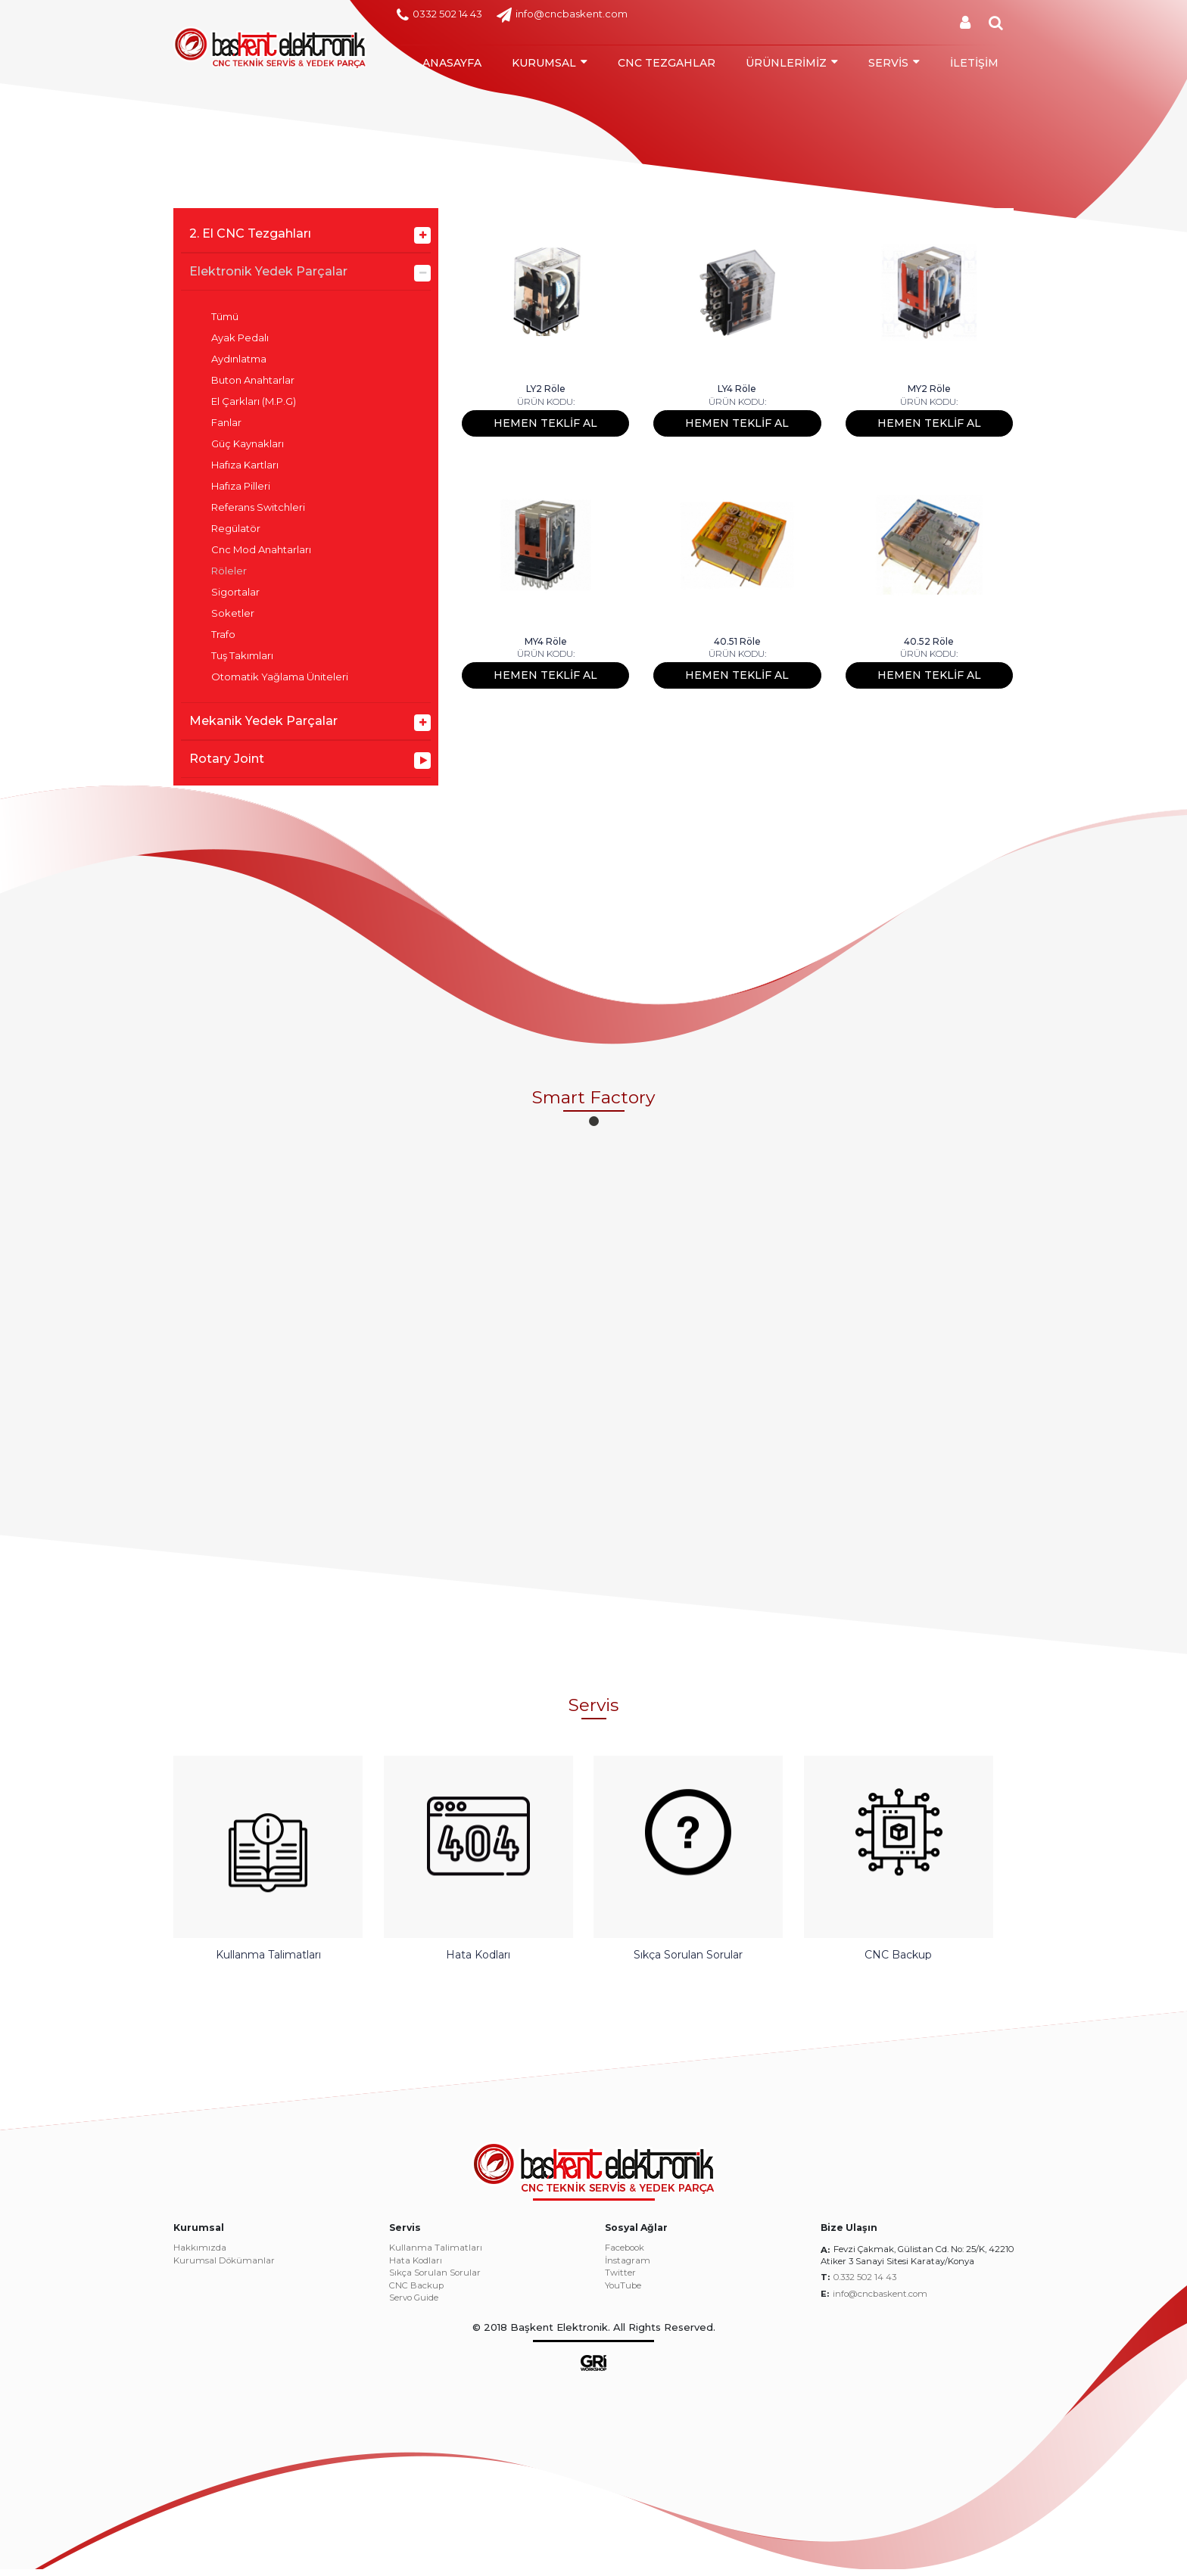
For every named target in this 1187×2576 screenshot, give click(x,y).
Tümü (224, 317)
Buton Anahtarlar (252, 380)
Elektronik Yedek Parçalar (268, 271)
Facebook (624, 2255)
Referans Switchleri (258, 507)
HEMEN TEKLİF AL (545, 423)
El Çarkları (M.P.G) (253, 401)
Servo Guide (413, 2305)
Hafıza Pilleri (240, 486)
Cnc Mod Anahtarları (261, 550)
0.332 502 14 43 (864, 2284)
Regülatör (235, 529)
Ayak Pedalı (240, 338)
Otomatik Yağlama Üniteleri (279, 677)
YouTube (623, 2293)
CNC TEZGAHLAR (666, 63)
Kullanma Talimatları (435, 2255)
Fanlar (226, 423)
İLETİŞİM (974, 63)
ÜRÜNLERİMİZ (786, 63)
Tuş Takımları (242, 656)
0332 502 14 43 (439, 15)
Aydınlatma (238, 359)
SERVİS (888, 63)
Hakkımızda (199, 2255)
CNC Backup (416, 2293)
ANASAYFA (451, 63)
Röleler (229, 571)
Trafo (223, 634)
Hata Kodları (415, 2268)
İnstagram (627, 2268)
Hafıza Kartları (245, 465)
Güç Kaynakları (247, 444)
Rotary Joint (226, 758)
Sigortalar (235, 592)
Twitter (620, 2280)
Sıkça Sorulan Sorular (435, 2280)
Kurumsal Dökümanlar (224, 2268)
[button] (594, 1121)
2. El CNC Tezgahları (250, 233)
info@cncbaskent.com (562, 15)
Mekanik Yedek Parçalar (263, 721)
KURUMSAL (544, 63)
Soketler (232, 613)
